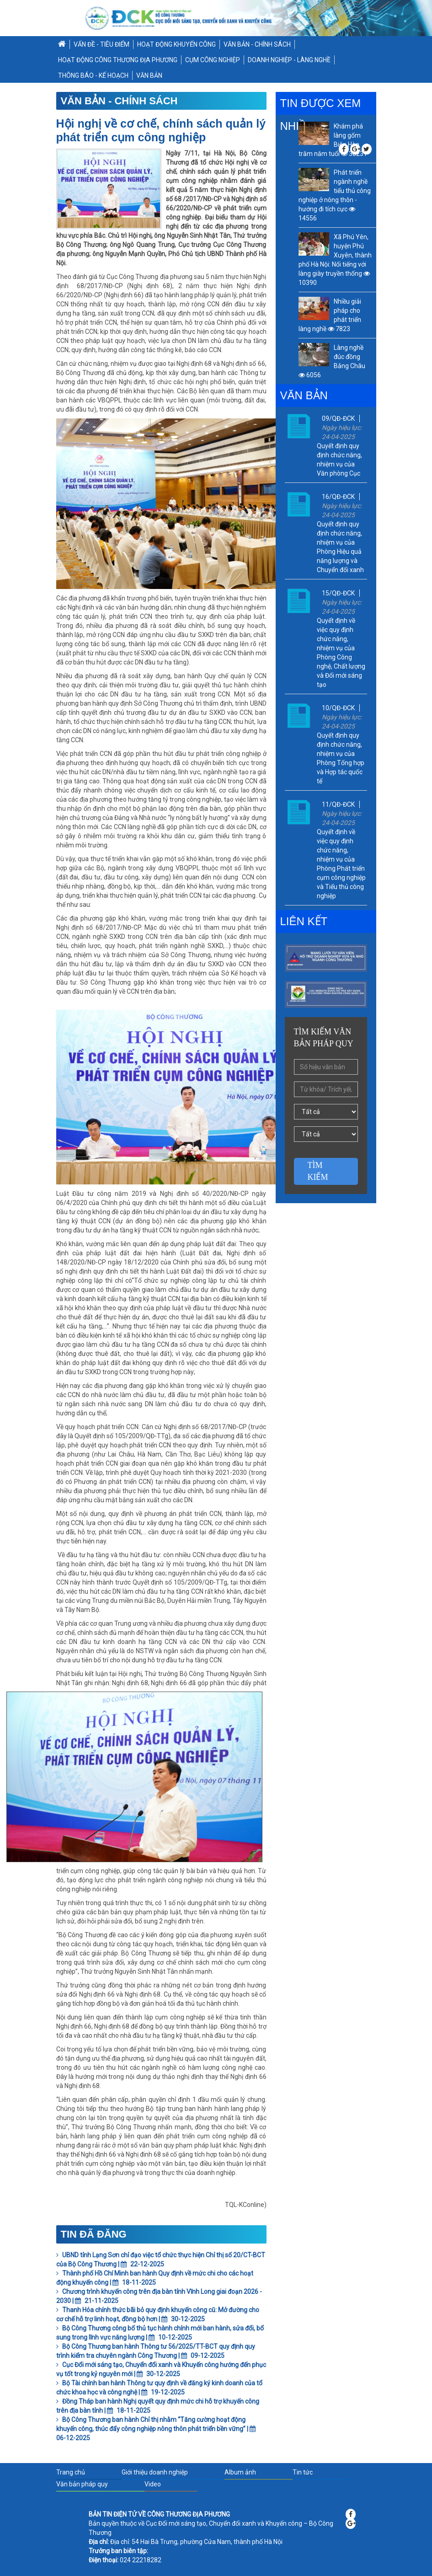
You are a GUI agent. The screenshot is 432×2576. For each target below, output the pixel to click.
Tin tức (303, 2472)
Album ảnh (240, 2472)
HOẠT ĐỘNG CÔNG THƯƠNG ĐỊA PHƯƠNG (117, 60)
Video (152, 2484)
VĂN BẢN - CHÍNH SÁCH (257, 44)
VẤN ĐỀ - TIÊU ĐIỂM (101, 44)
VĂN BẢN (149, 75)
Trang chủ (70, 2472)
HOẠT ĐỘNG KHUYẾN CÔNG (176, 44)
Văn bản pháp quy (82, 2484)
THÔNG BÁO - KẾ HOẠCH (93, 75)
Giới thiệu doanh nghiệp (155, 2472)
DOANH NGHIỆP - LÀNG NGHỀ (289, 60)
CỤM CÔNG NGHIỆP (212, 60)
